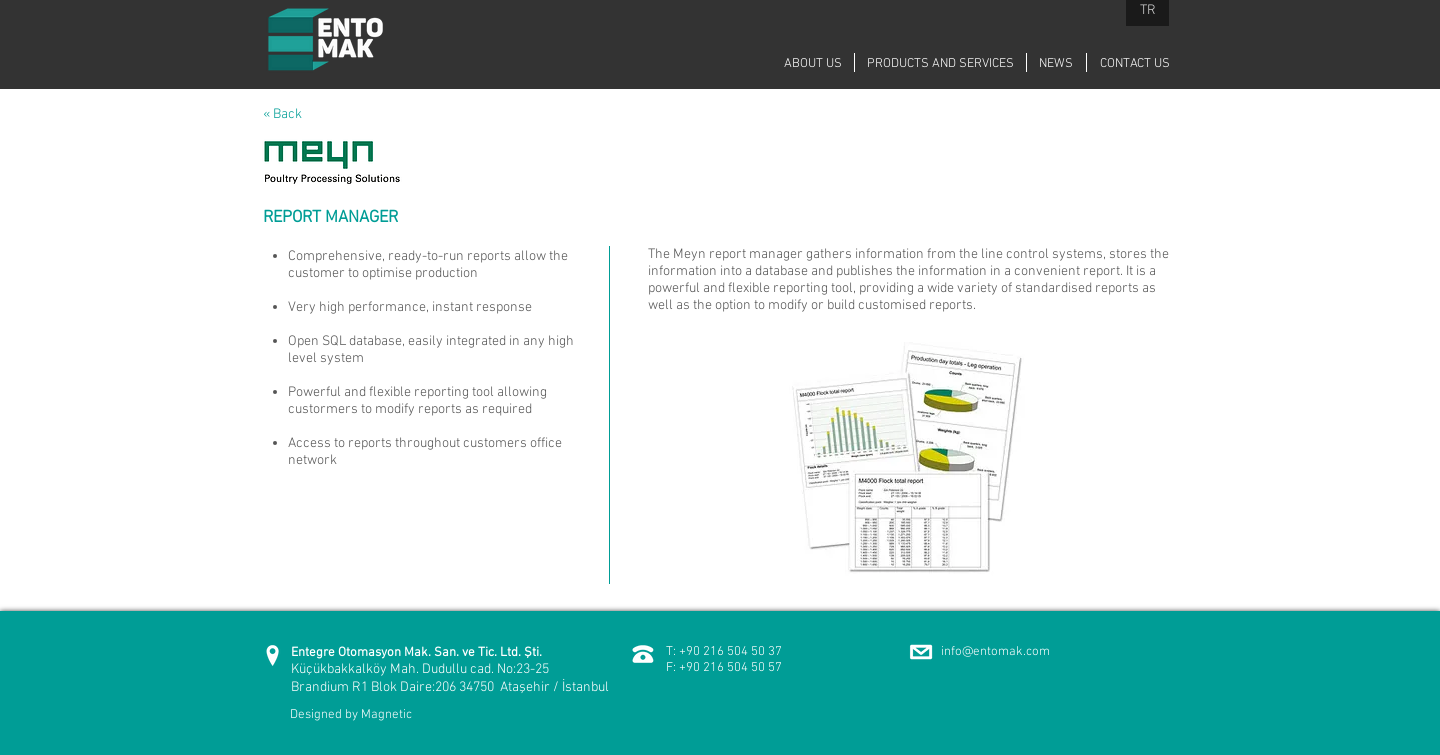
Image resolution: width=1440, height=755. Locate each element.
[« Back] (300, 115)
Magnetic (386, 715)
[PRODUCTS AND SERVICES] (940, 64)
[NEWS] (1056, 64)
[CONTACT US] (1135, 64)
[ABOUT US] (813, 64)
